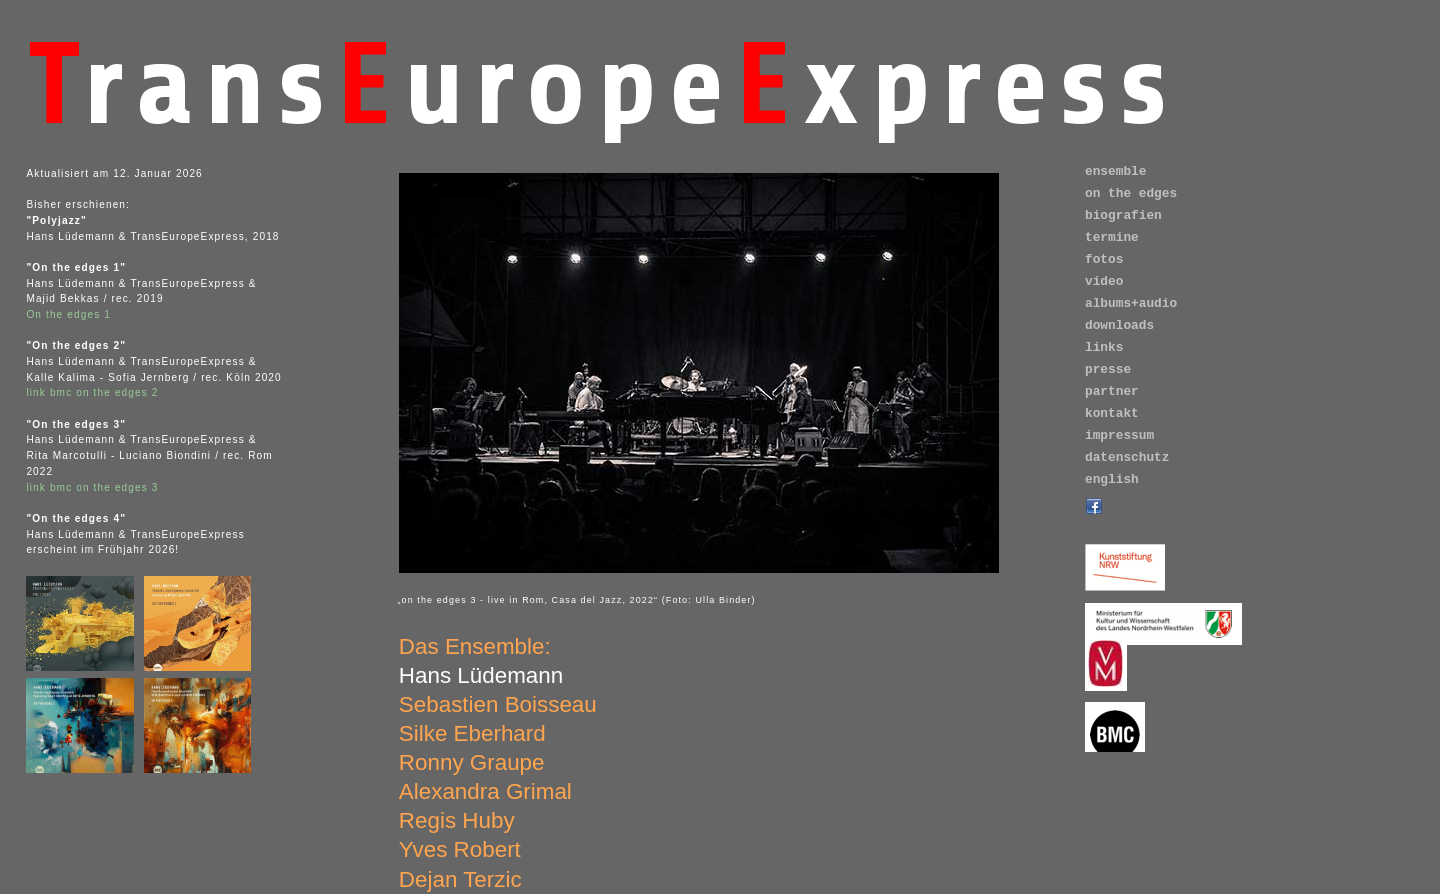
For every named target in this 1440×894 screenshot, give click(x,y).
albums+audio (1131, 303)
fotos (1104, 259)
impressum (1119, 435)
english (1112, 479)
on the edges (1131, 193)
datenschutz (1127, 457)
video (1104, 281)
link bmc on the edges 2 (92, 392)
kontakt (1112, 413)
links (1104, 347)
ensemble (1115, 171)
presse (1108, 369)
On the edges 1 (68, 314)
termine (1112, 237)
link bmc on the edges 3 (92, 487)
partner (1112, 391)
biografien (1123, 215)
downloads (1119, 325)
